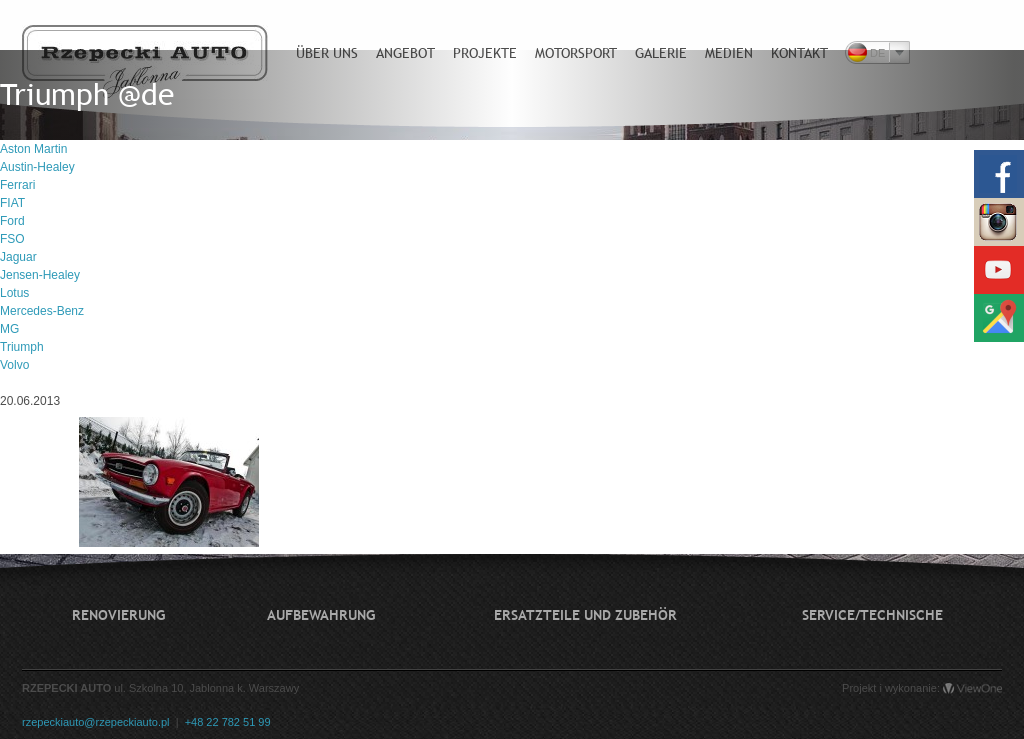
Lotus (14, 293)
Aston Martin (33, 149)
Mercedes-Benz (42, 311)
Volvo (14, 365)
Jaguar (18, 257)
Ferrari (17, 185)
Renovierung (118, 615)
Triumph (22, 347)
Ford (12, 221)
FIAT (12, 203)
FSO (12, 239)
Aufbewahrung (321, 615)
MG (9, 329)
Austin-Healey (37, 167)
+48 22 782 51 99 (228, 722)
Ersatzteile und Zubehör (585, 615)
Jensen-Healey (40, 275)
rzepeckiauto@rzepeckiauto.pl (96, 722)
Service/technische (872, 615)
